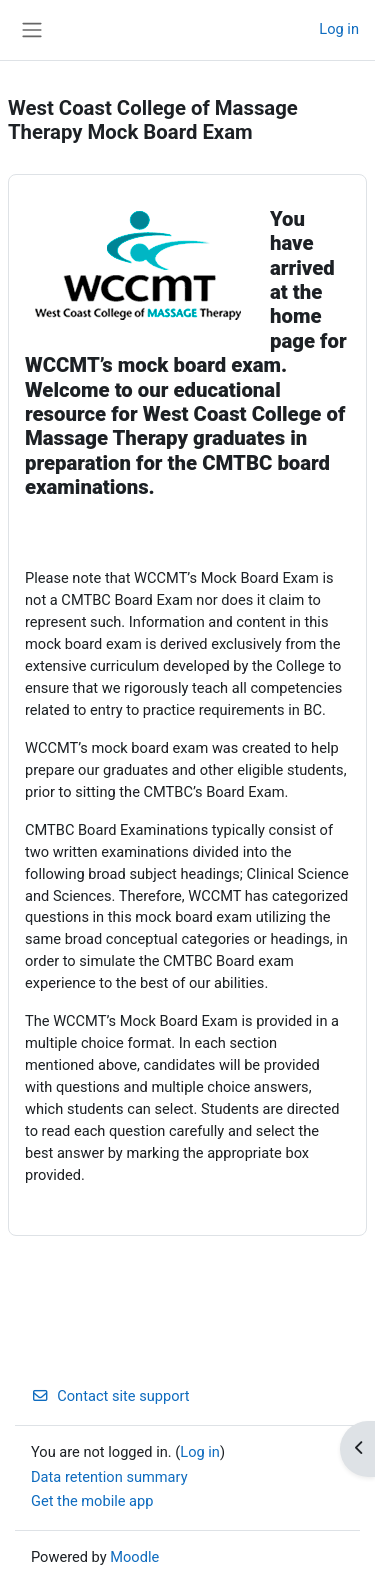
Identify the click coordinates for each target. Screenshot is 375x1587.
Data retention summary (109, 1477)
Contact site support (110, 1396)
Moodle (134, 1557)
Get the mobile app (92, 1501)
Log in (339, 29)
